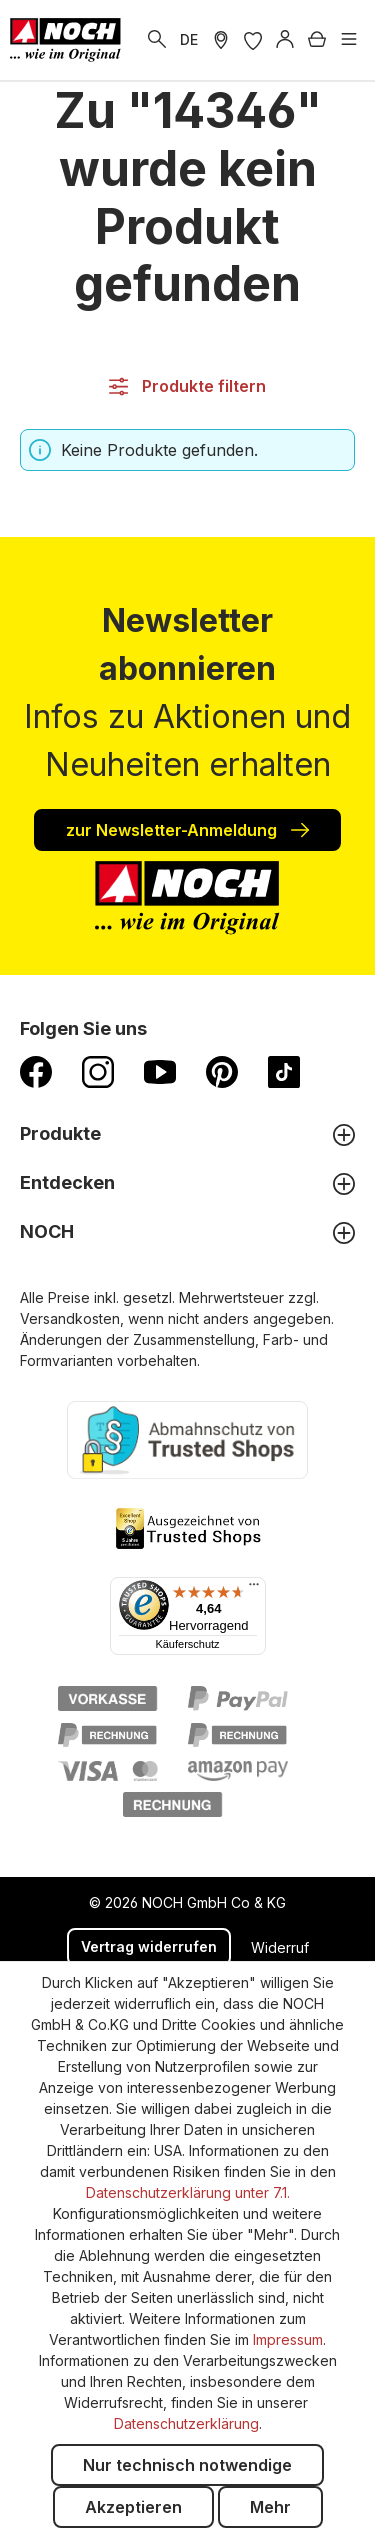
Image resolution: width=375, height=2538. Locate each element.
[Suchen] (157, 40)
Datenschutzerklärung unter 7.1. (188, 2192)
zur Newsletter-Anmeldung (187, 829)
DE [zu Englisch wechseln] (189, 39)
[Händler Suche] (221, 40)
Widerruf (280, 1947)
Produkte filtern (187, 386)
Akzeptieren (133, 2507)
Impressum (288, 2339)
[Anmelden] (285, 40)
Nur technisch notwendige (187, 2465)
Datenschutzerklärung (186, 2423)
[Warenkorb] (317, 40)
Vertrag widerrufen (149, 1946)
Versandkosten (70, 1318)
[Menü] (349, 40)
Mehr (270, 2507)
